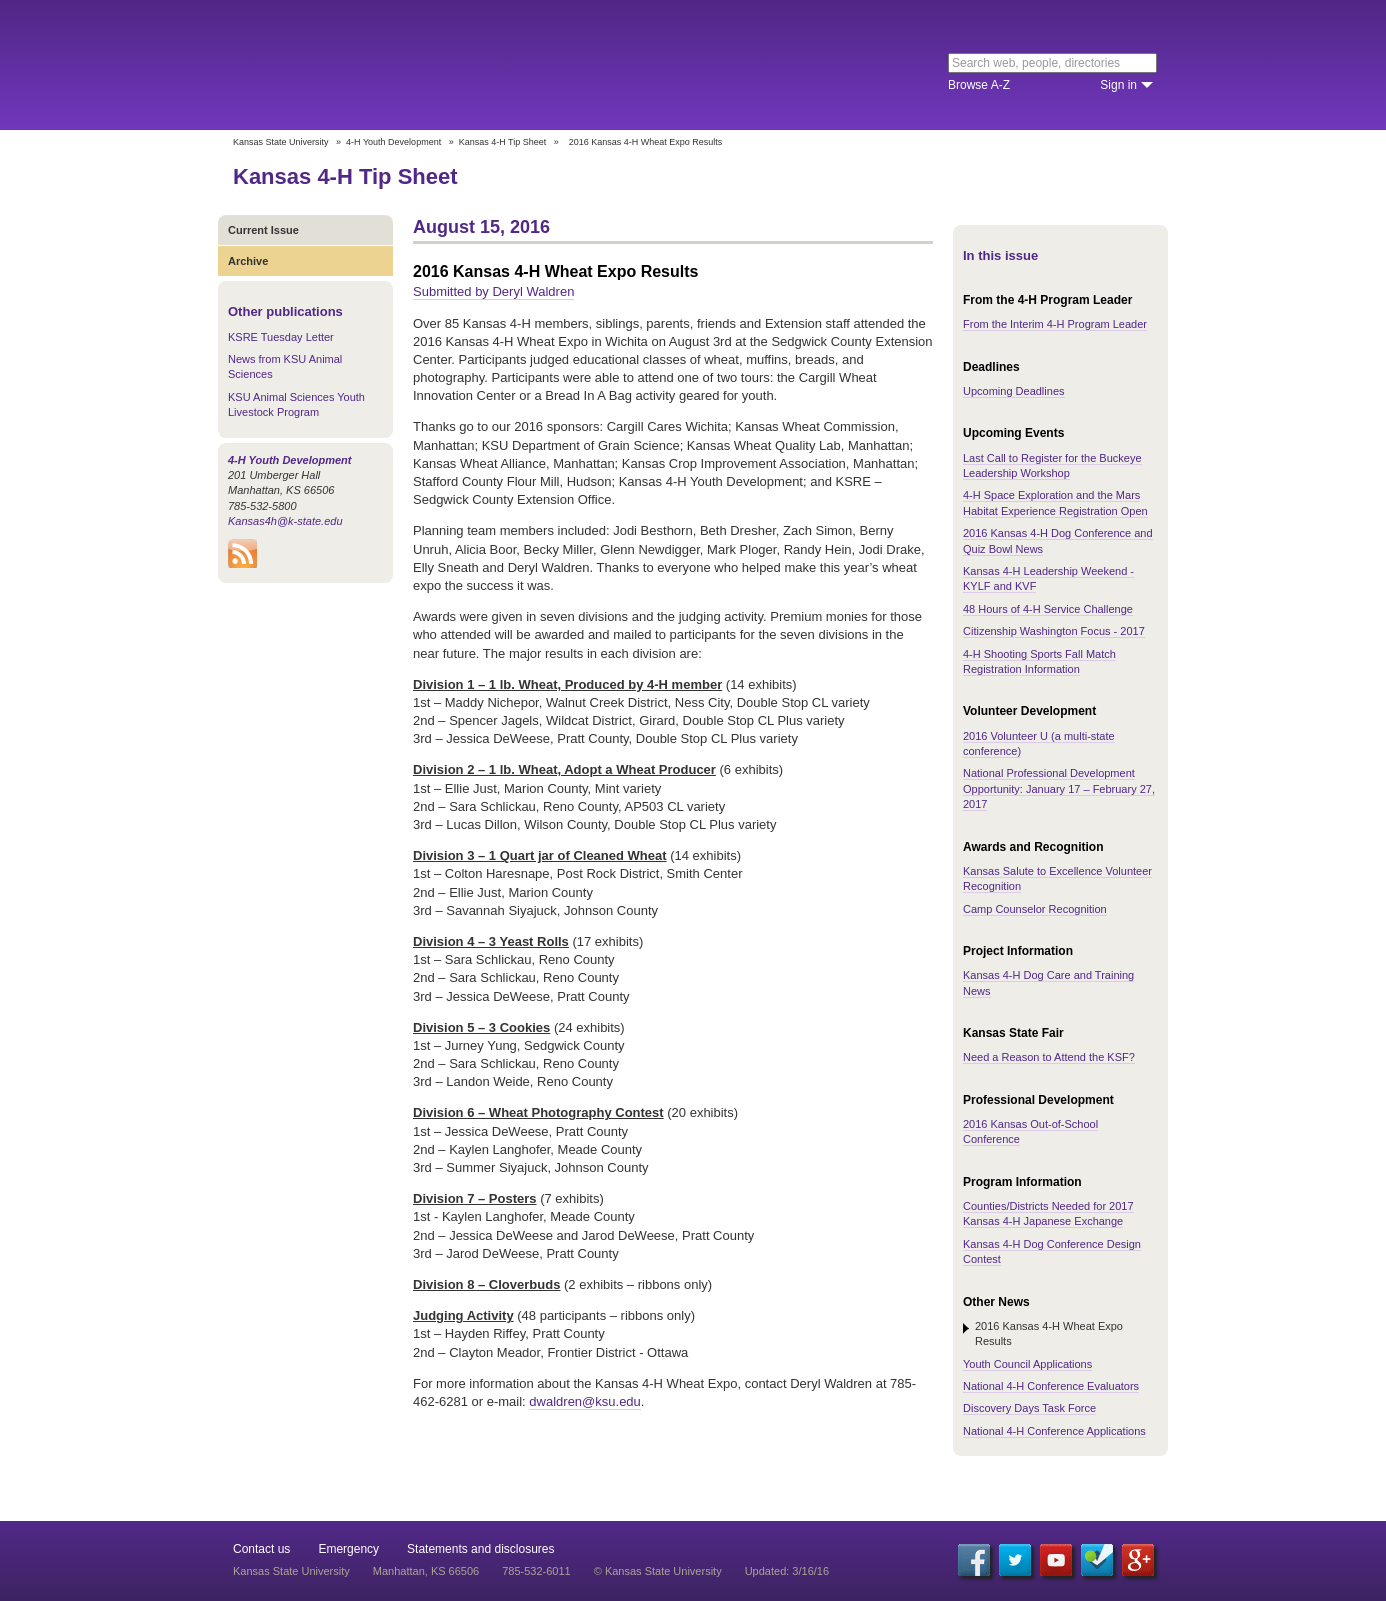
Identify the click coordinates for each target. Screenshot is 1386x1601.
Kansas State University (395, 65)
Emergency (348, 1549)
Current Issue (263, 230)
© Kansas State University (658, 1571)
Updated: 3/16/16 (787, 1571)
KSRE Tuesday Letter (281, 337)
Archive (248, 261)
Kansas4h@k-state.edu (285, 521)
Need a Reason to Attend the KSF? (1049, 1057)
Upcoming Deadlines (1014, 391)
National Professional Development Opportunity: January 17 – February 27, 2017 (1059, 788)
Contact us (261, 1549)
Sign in (1118, 85)
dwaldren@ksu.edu (584, 1401)
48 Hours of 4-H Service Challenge (1048, 609)
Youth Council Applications (1027, 1364)
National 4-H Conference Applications (1054, 1431)
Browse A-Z (979, 85)
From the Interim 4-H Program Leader (1055, 324)
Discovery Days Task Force (1029, 1408)
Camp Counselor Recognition (1035, 909)
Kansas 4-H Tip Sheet (503, 142)
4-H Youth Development (393, 142)
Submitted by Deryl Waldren (493, 291)
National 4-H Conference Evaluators (1051, 1386)
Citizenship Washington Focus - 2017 (1054, 631)
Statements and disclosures (480, 1549)
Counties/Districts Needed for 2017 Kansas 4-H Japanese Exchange (1048, 1213)
